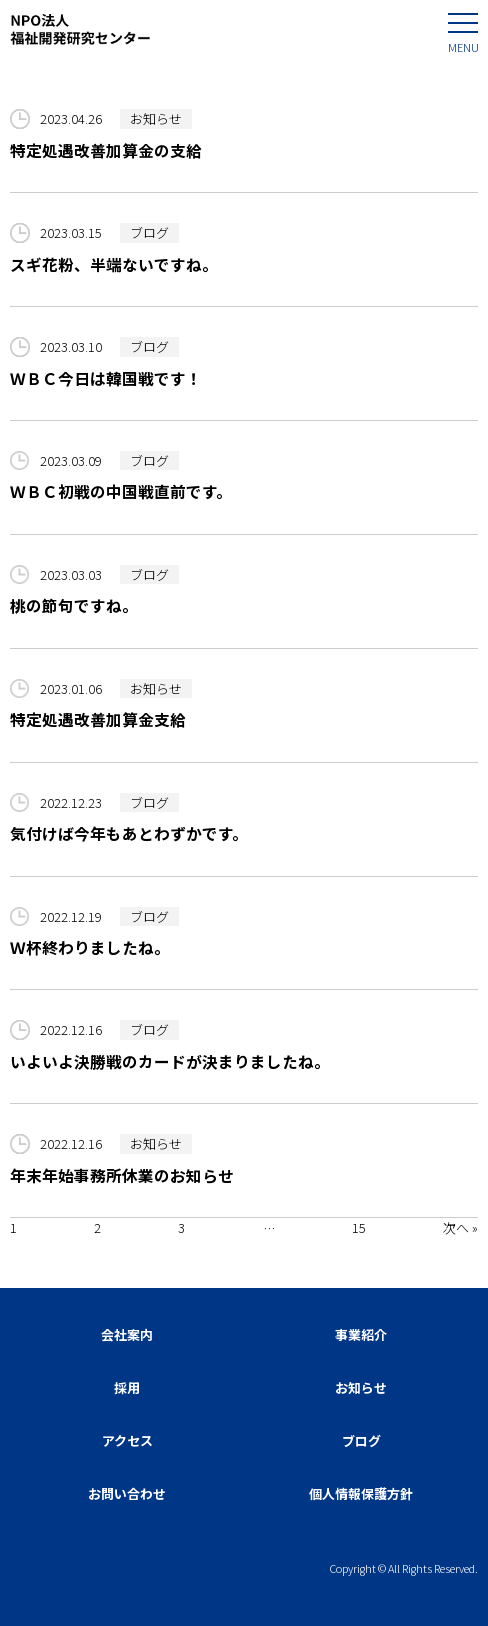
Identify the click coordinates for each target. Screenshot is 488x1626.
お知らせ (156, 118)
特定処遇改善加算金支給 (98, 719)
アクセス (127, 1440)
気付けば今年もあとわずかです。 (129, 833)
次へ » (460, 1227)
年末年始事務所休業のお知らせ (122, 1175)
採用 (127, 1387)
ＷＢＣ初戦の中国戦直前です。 (121, 491)
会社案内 (127, 1334)
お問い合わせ (127, 1493)
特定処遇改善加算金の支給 (106, 150)
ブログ (149, 232)
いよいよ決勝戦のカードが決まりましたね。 (170, 1061)
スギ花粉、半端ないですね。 (114, 264)
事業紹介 (361, 1334)
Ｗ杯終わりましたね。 (90, 947)
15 (359, 1227)
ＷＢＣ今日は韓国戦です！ (106, 378)
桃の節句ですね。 (74, 605)
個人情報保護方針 (361, 1493)
